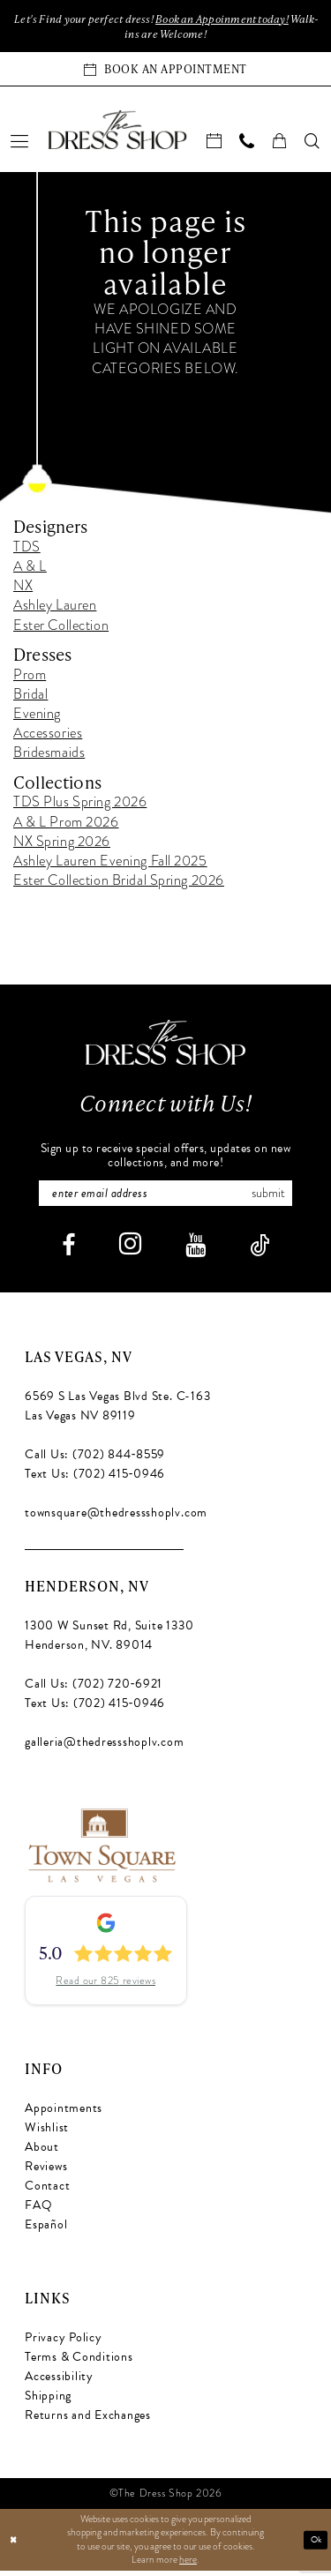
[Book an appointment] (165, 72)
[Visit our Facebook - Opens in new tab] (68, 1251)
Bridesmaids (49, 756)
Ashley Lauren (54, 608)
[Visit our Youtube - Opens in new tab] (195, 1251)
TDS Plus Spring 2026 (80, 805)
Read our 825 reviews (105, 1987)
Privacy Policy (63, 2342)
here (188, 2565)
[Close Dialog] (15, 2545)
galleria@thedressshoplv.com (104, 1748)
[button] (20, 144)
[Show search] (313, 144)
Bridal (30, 697)
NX (23, 589)
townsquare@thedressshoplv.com (116, 1518)
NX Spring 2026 (61, 844)
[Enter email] (165, 1198)
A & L (30, 570)
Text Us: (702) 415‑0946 (95, 1480)
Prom (29, 677)
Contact (47, 2191)
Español (46, 2229)
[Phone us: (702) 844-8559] (247, 144)
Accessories (47, 736)
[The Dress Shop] (165, 1044)
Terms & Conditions (79, 2362)
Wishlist (47, 2132)
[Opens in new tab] (101, 1849)
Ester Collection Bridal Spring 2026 (118, 884)
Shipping (48, 2401)
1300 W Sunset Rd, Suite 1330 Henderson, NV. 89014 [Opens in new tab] (109, 1641)
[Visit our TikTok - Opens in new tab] (259, 1251)
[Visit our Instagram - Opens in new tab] (130, 1249)
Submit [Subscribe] (278, 1198)
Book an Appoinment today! (243, 19)
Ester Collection (61, 628)
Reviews (46, 2171)
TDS (27, 549)
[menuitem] (20, 144)
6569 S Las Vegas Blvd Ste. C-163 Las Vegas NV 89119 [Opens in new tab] (117, 1412)
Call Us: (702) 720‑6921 (93, 1690)
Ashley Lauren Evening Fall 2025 (110, 864)
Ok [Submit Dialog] (314, 2544)
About (42, 2152)
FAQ (38, 2210)
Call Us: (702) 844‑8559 (95, 1460)
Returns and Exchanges (88, 2420)
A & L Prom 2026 (66, 825)
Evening (37, 717)
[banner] (118, 132)
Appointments (63, 2113)
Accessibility (59, 2381)
